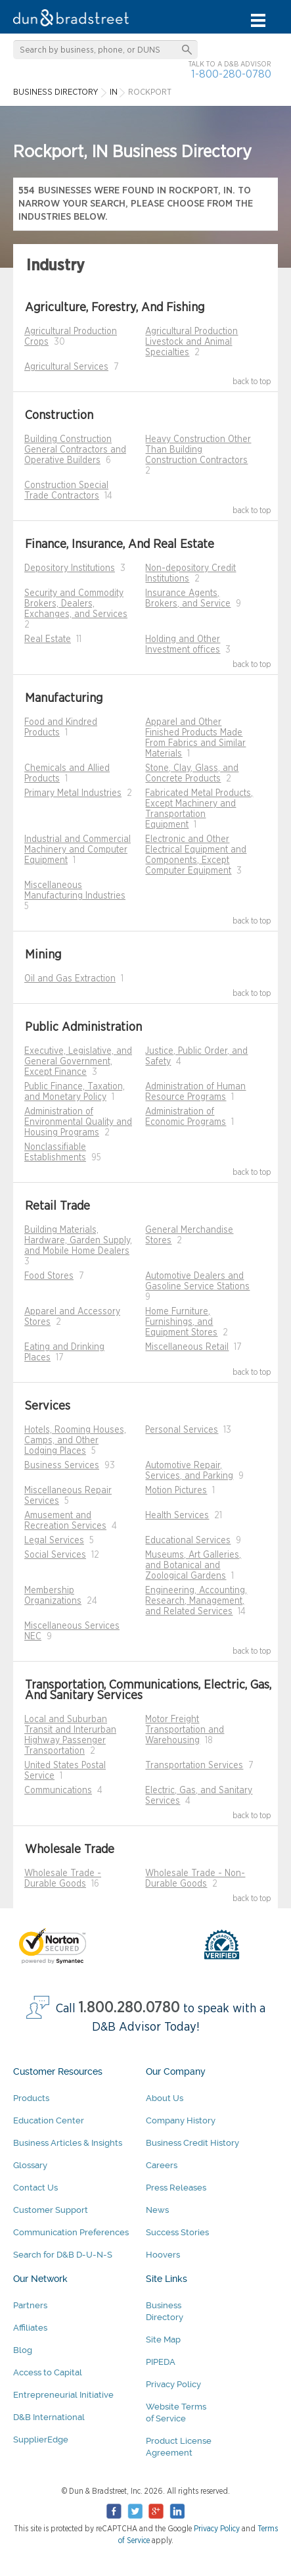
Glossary (30, 2165)
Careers (161, 2165)
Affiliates (30, 2328)
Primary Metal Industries (73, 793)
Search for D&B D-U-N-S (62, 2255)
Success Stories (177, 2232)
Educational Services (188, 1540)
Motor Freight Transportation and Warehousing (184, 1730)
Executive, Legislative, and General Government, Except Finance (78, 1062)
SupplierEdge (40, 2439)
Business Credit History (192, 2143)
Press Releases (176, 2187)
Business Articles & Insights (67, 2143)
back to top (252, 381)
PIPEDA (160, 2362)
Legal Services (54, 1540)
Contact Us (35, 2187)
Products (31, 2098)
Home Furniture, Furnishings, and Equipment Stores (181, 1322)
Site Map (163, 2339)
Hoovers (163, 2255)
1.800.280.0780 (129, 2008)
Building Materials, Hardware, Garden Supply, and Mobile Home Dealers (78, 1241)
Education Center (48, 2120)
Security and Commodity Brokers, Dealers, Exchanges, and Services (75, 604)
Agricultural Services (66, 367)
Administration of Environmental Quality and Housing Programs (78, 1122)
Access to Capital (47, 2372)
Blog (22, 2350)
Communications (58, 1790)
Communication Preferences (71, 2232)
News (157, 2210)
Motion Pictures (176, 1490)
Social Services (55, 1555)
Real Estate (47, 639)
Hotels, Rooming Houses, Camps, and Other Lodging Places (75, 1440)
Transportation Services (194, 1765)
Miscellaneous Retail (187, 1347)
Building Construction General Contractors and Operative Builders (75, 450)
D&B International (49, 2417)
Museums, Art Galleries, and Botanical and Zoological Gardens (193, 1565)
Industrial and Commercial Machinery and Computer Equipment (77, 850)
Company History (180, 2120)
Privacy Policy (173, 2384)
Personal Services (181, 1430)
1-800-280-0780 (231, 74)
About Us (164, 2098)
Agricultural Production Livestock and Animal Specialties (191, 342)
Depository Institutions (69, 568)
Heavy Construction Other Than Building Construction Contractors (198, 450)
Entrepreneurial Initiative (63, 2395)
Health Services (177, 1515)
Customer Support (50, 2210)
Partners (30, 2305)
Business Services (61, 1465)
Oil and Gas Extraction (70, 978)
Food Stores (49, 1276)
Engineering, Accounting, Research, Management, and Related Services (196, 1601)
